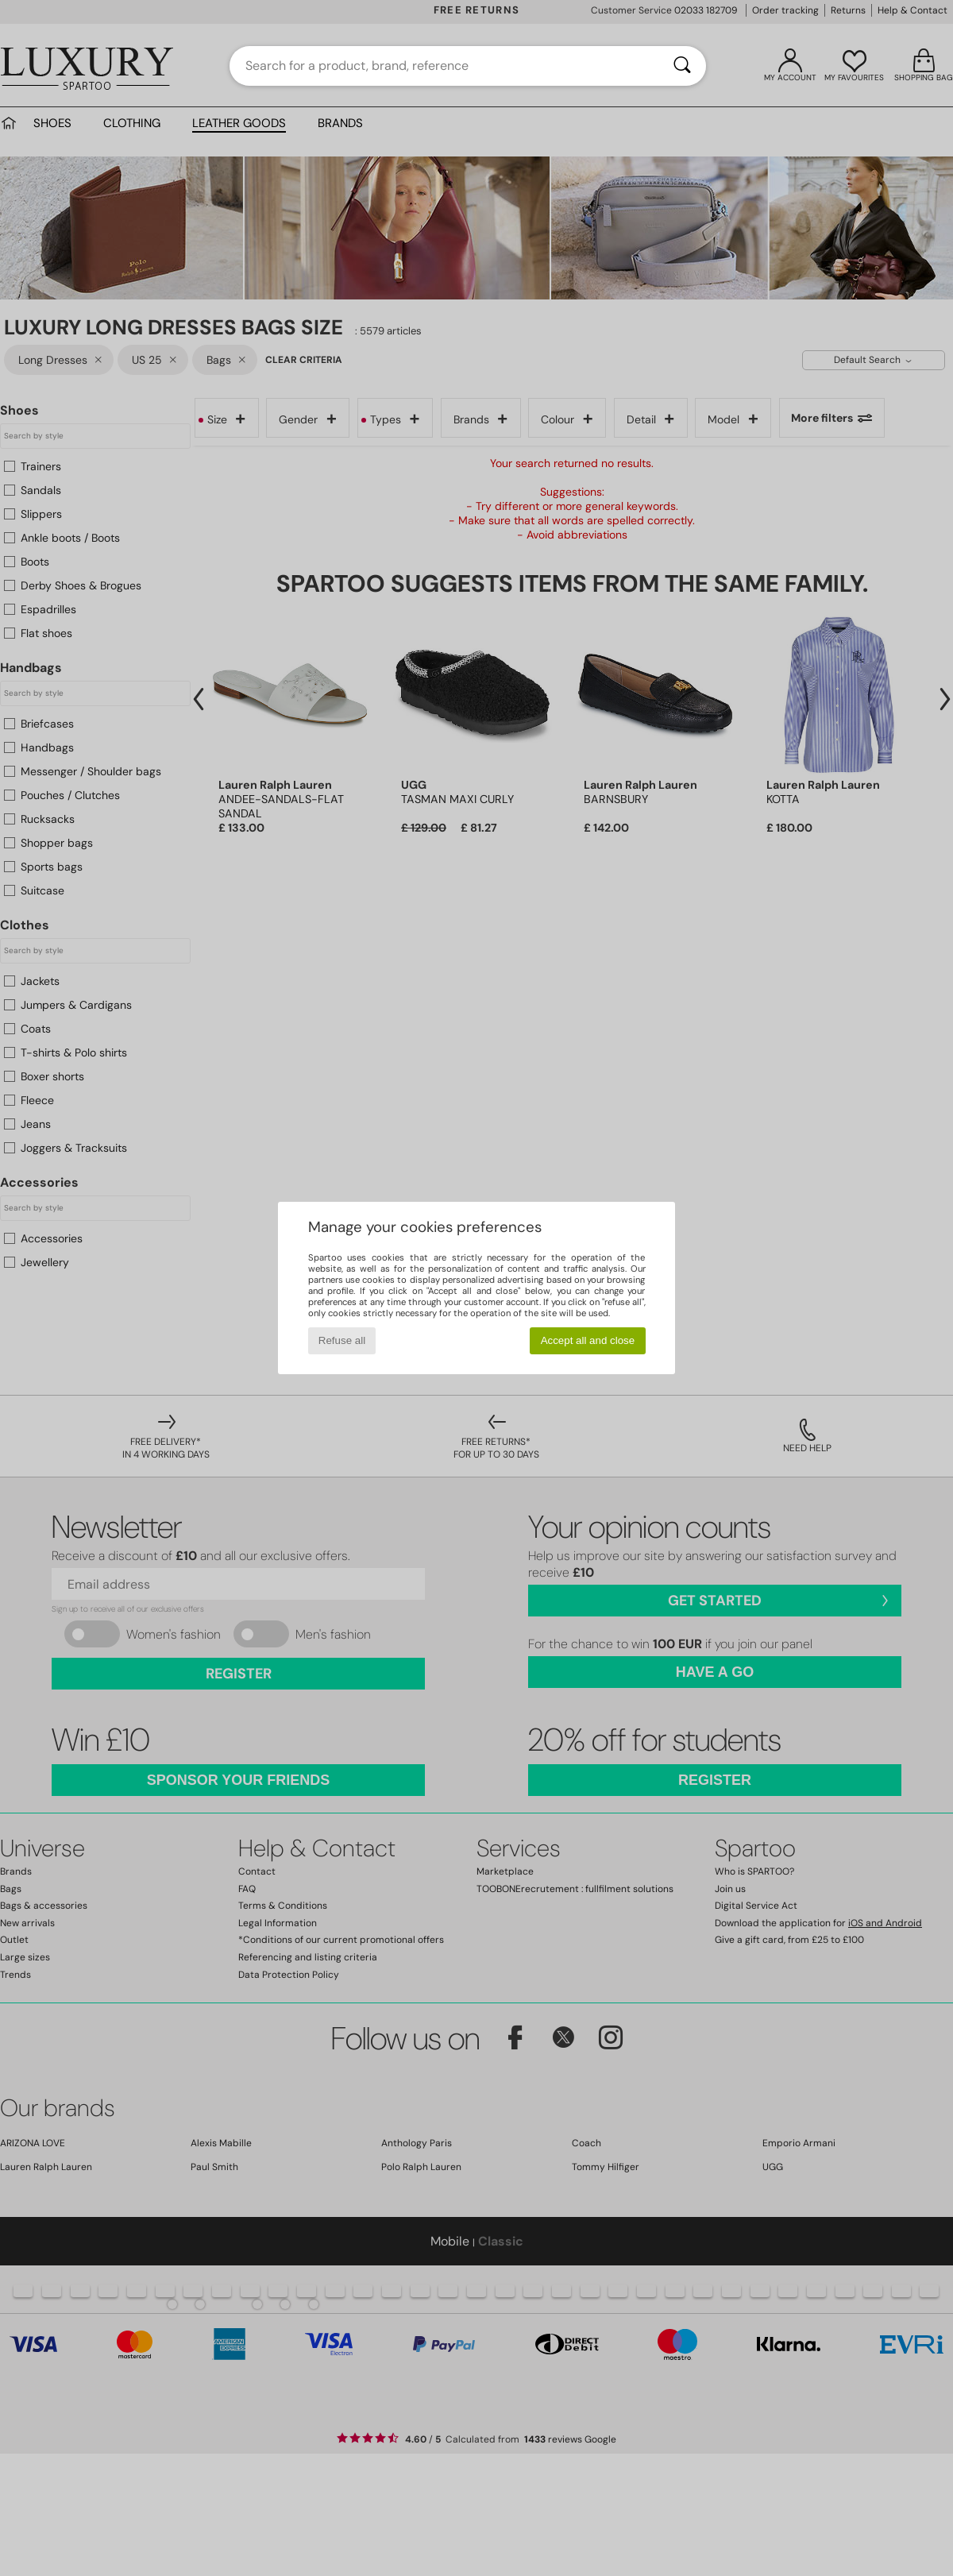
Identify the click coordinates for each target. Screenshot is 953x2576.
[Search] (682, 66)
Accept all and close (588, 1340)
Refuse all (341, 1340)
